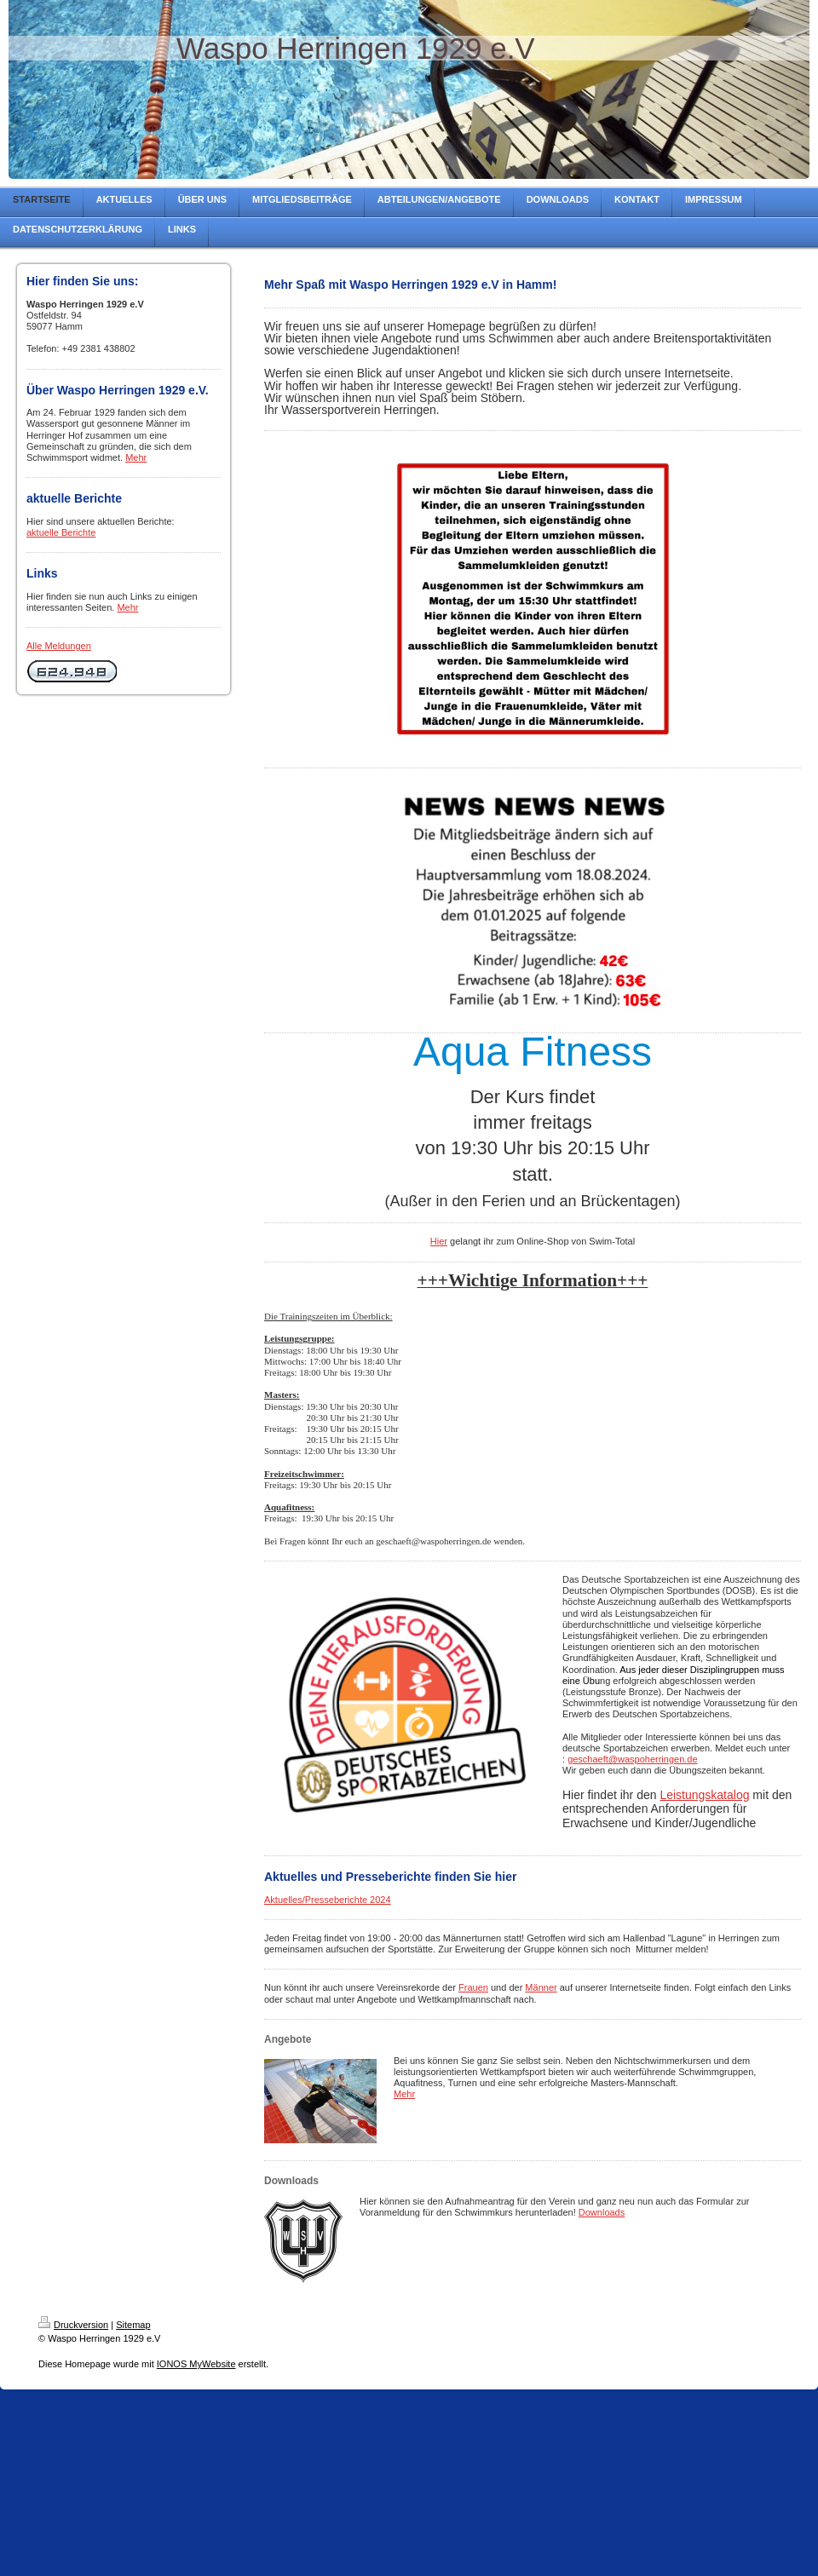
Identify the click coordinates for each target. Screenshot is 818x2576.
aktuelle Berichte (60, 532)
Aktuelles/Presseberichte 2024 (327, 1900)
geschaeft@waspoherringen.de (632, 1759)
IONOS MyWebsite (196, 2364)
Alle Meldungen (58, 646)
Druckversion (73, 2325)
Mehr (136, 457)
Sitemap (133, 2325)
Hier (438, 1241)
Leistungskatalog (704, 1795)
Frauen (473, 1987)
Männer (540, 1987)
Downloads (602, 2212)
